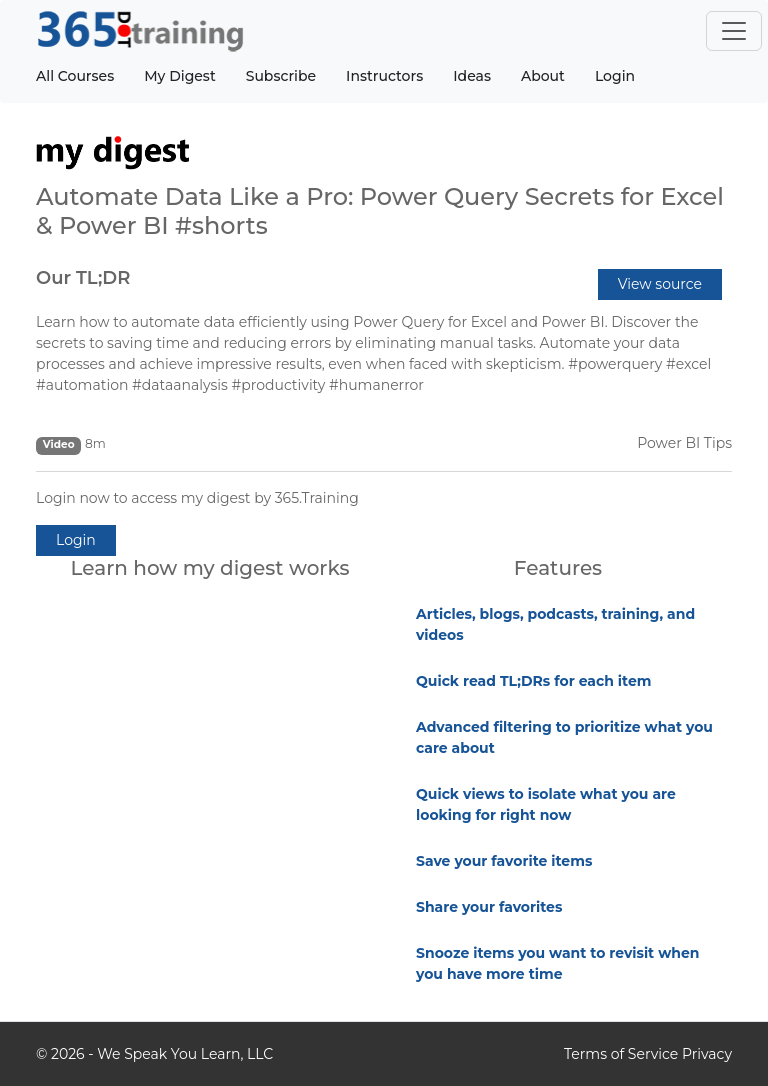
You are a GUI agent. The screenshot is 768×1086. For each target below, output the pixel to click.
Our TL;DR (83, 278)
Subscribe (281, 76)
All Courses (75, 76)
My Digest (179, 76)
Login (615, 76)
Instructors (384, 76)
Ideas (472, 76)
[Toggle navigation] (734, 31)
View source (660, 284)
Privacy (707, 1054)
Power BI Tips (684, 443)
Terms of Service (621, 1054)
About (543, 76)
